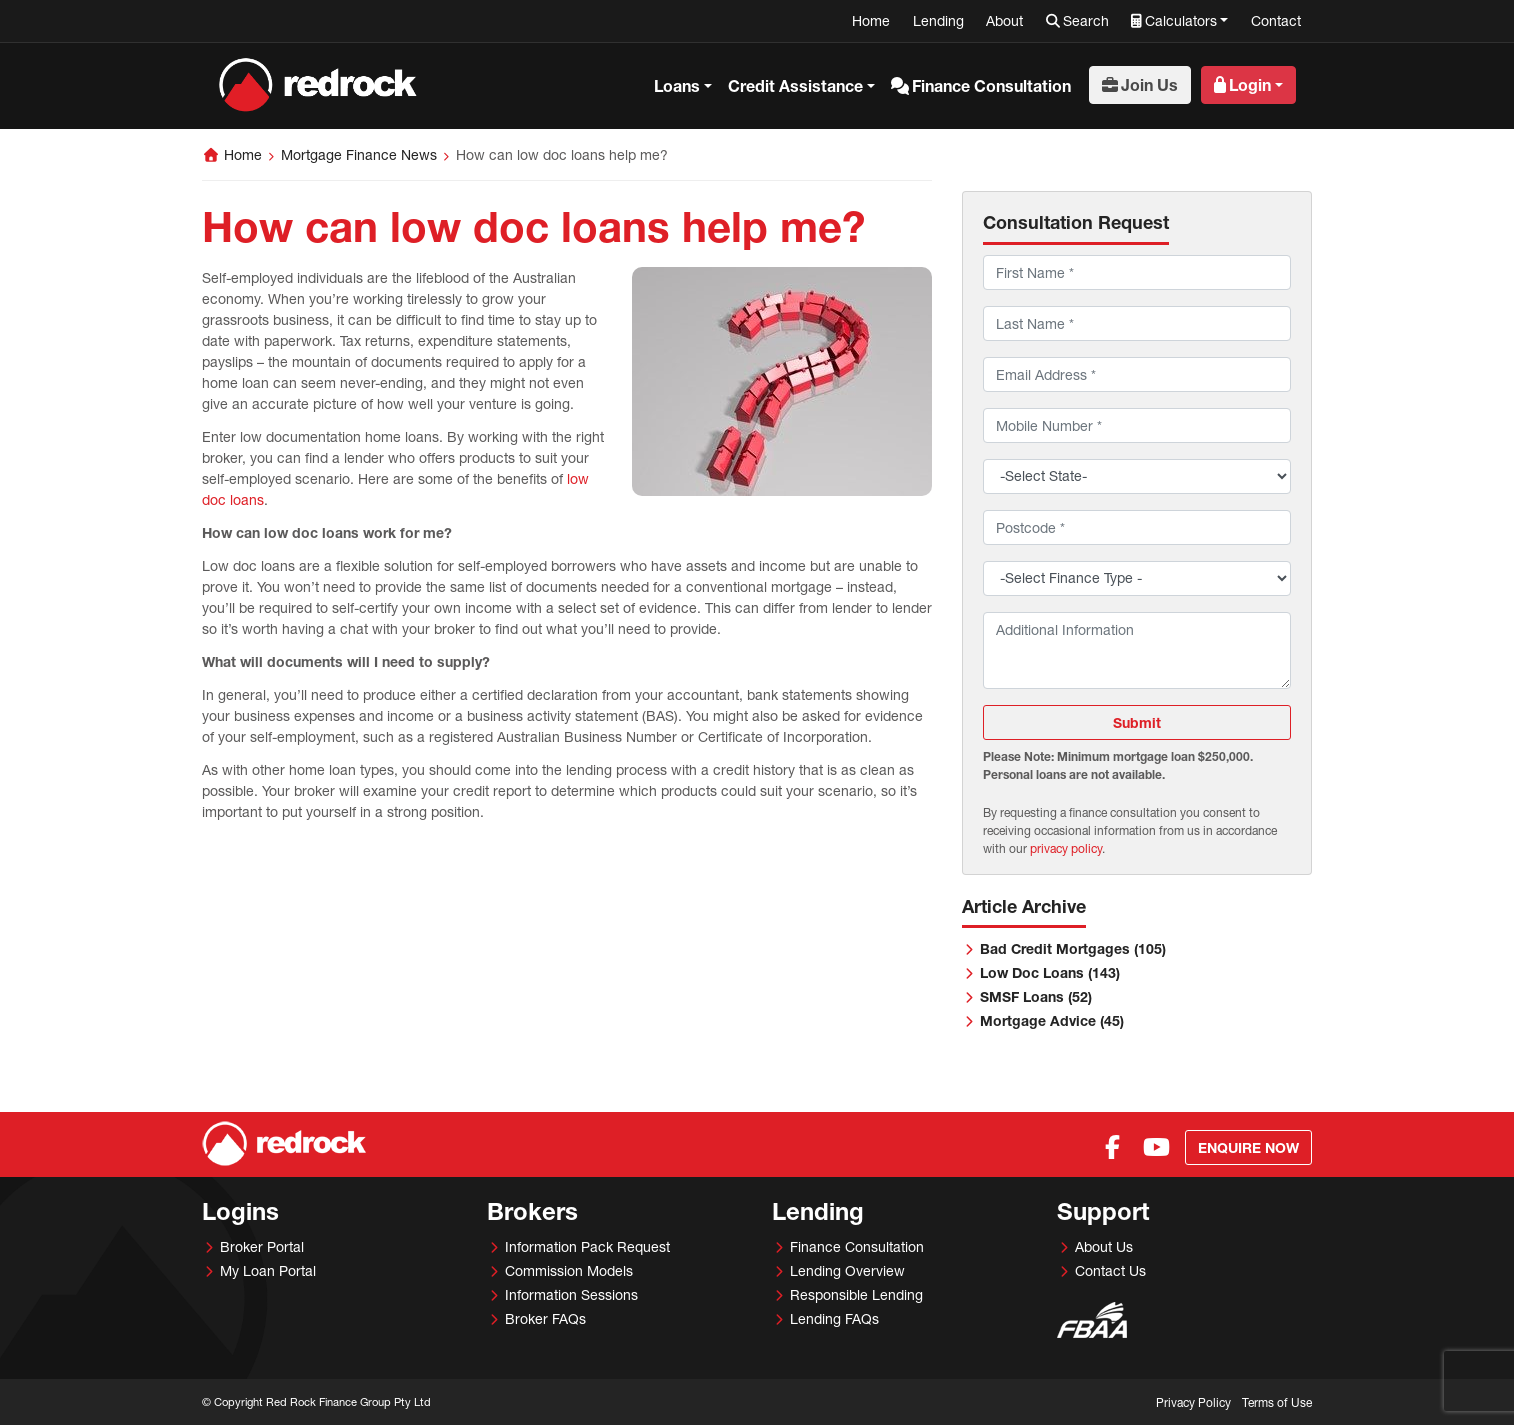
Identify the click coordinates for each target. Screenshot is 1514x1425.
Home (871, 20)
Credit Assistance (795, 85)
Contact (1276, 20)
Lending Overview (847, 1270)
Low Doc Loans (1050, 972)
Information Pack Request (587, 1246)
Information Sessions (571, 1294)
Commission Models (569, 1270)
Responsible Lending (856, 1294)
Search (1086, 20)
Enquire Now (1248, 1147)
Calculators (1181, 20)
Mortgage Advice (1052, 1020)
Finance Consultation (991, 85)
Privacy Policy (1193, 1402)
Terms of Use (1277, 1402)
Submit (1137, 722)
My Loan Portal (268, 1270)
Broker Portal (262, 1246)
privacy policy (1066, 848)
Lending (938, 20)
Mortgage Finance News (359, 154)
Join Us (1149, 84)
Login (1250, 84)
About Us (1104, 1246)
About (1004, 20)
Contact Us (1110, 1270)
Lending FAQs (834, 1318)
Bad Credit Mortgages (1073, 948)
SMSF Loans (1036, 996)
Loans (677, 85)
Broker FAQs (545, 1318)
